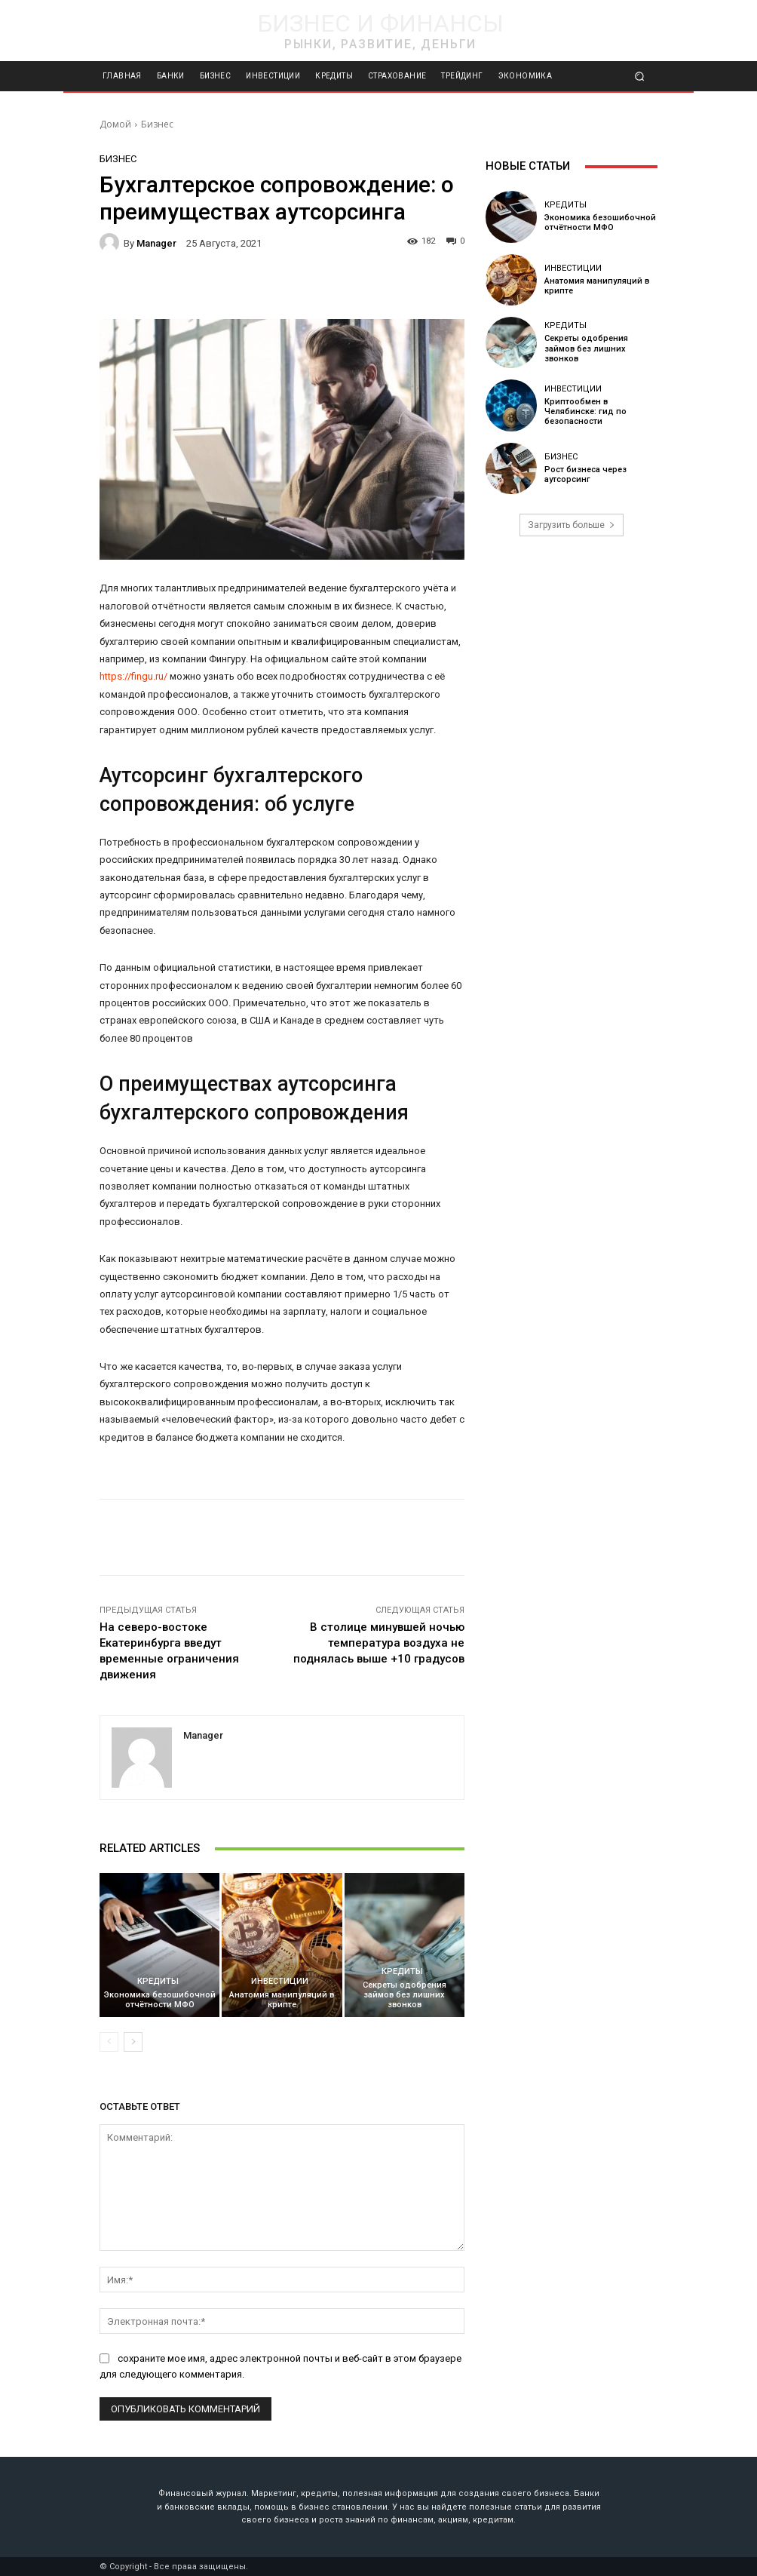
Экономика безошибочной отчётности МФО (160, 2000)
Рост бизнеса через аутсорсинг (585, 474)
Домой (115, 124)
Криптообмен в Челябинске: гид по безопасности (585, 411)
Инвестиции (279, 1981)
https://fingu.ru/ (133, 676)
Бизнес (157, 124)
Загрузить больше (571, 525)
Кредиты (158, 1981)
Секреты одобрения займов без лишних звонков (404, 1995)
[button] (639, 76)
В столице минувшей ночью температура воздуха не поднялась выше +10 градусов (378, 1643)
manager (156, 243)
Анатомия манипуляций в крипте (281, 2000)
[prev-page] (109, 2042)
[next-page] (133, 2042)
